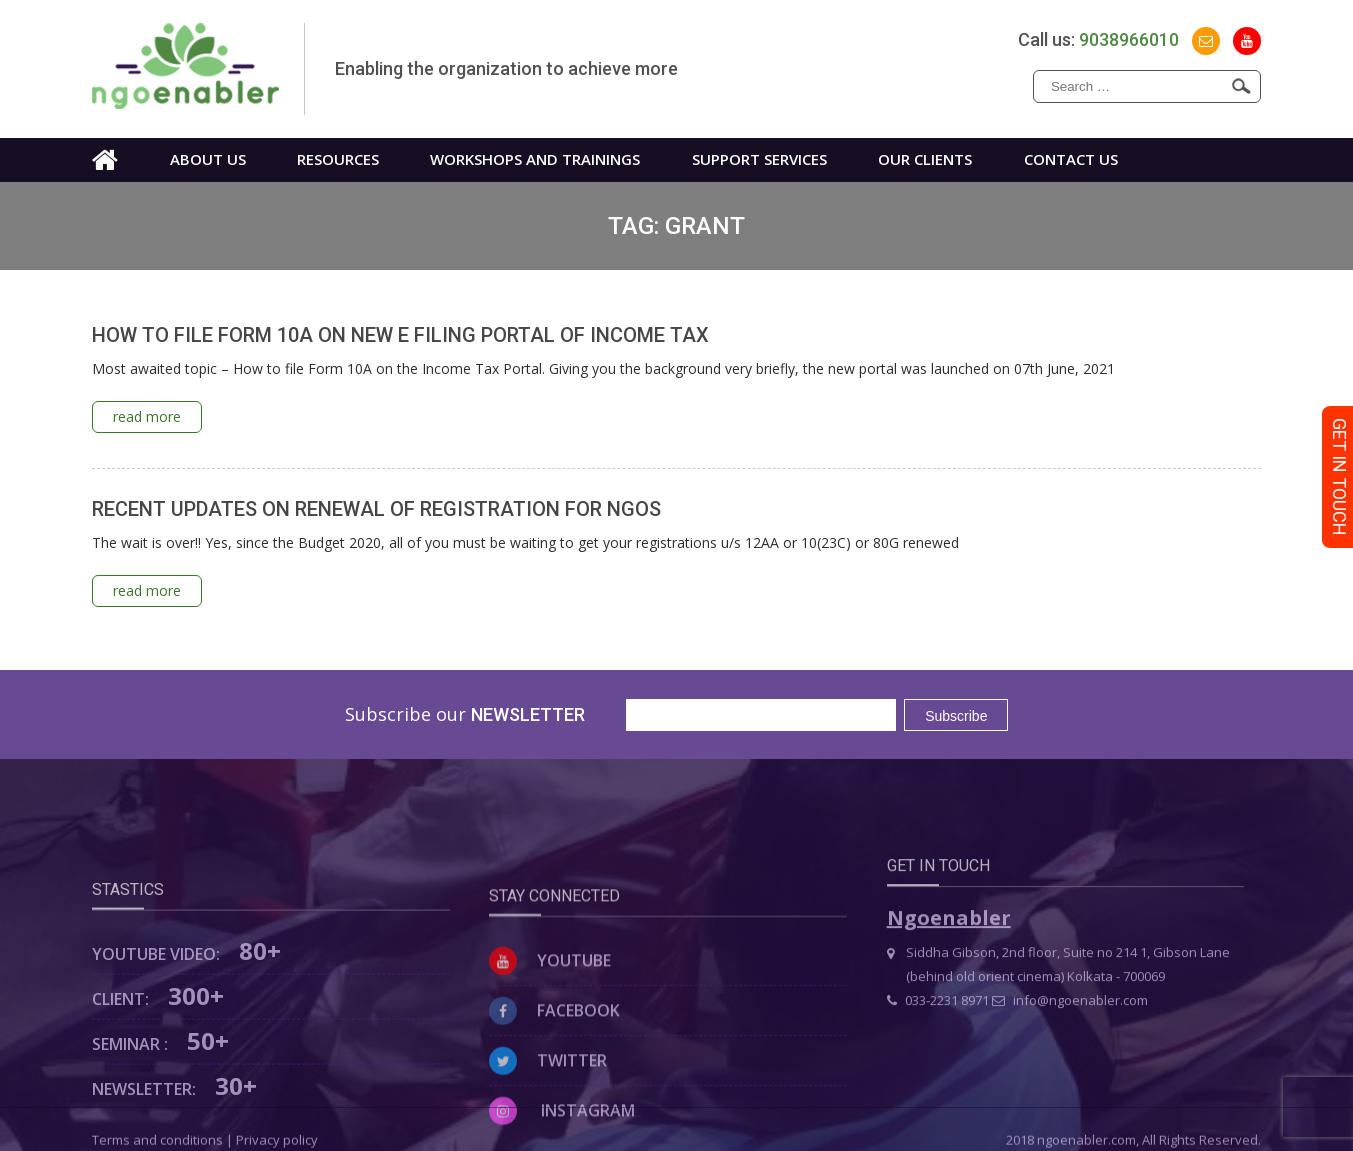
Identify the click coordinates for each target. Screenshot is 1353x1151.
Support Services (759, 159)
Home (105, 160)
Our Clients (925, 159)
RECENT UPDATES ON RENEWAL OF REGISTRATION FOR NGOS (376, 509)
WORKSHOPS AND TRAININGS (535, 159)
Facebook (554, 1078)
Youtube (550, 1028)
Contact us (1071, 159)
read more (147, 416)
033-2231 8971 (938, 1042)
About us (208, 159)
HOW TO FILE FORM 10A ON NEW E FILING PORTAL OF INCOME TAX (400, 335)
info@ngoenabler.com (1070, 1042)
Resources (338, 159)
